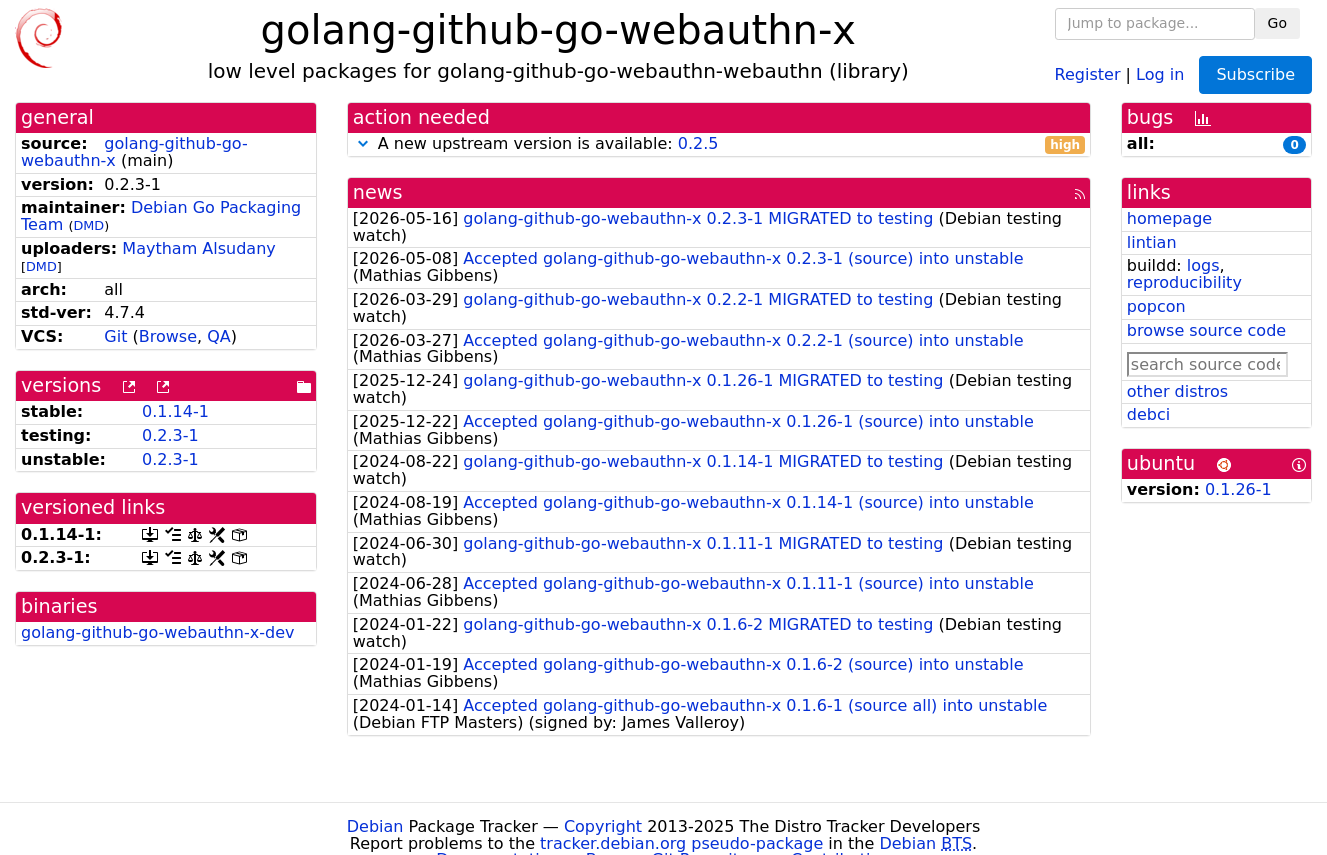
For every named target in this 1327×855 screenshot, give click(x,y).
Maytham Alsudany (198, 248)
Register (1088, 73)
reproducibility (1184, 282)
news (378, 192)
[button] (363, 143)
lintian (1152, 242)
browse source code (1206, 330)
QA (219, 336)
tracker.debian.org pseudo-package (681, 843)
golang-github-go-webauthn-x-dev (157, 632)
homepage (1169, 218)
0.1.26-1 (1238, 489)
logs (1203, 265)
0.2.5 (698, 143)
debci (1148, 414)
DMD (88, 225)
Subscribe (1255, 74)
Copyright (603, 826)
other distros (1177, 391)
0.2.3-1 (170, 435)
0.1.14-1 (175, 411)
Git (115, 336)
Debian (375, 826)
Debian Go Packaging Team (161, 216)
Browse (168, 336)
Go (1277, 23)
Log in (1160, 73)
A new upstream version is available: (719, 144)
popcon (1156, 306)
